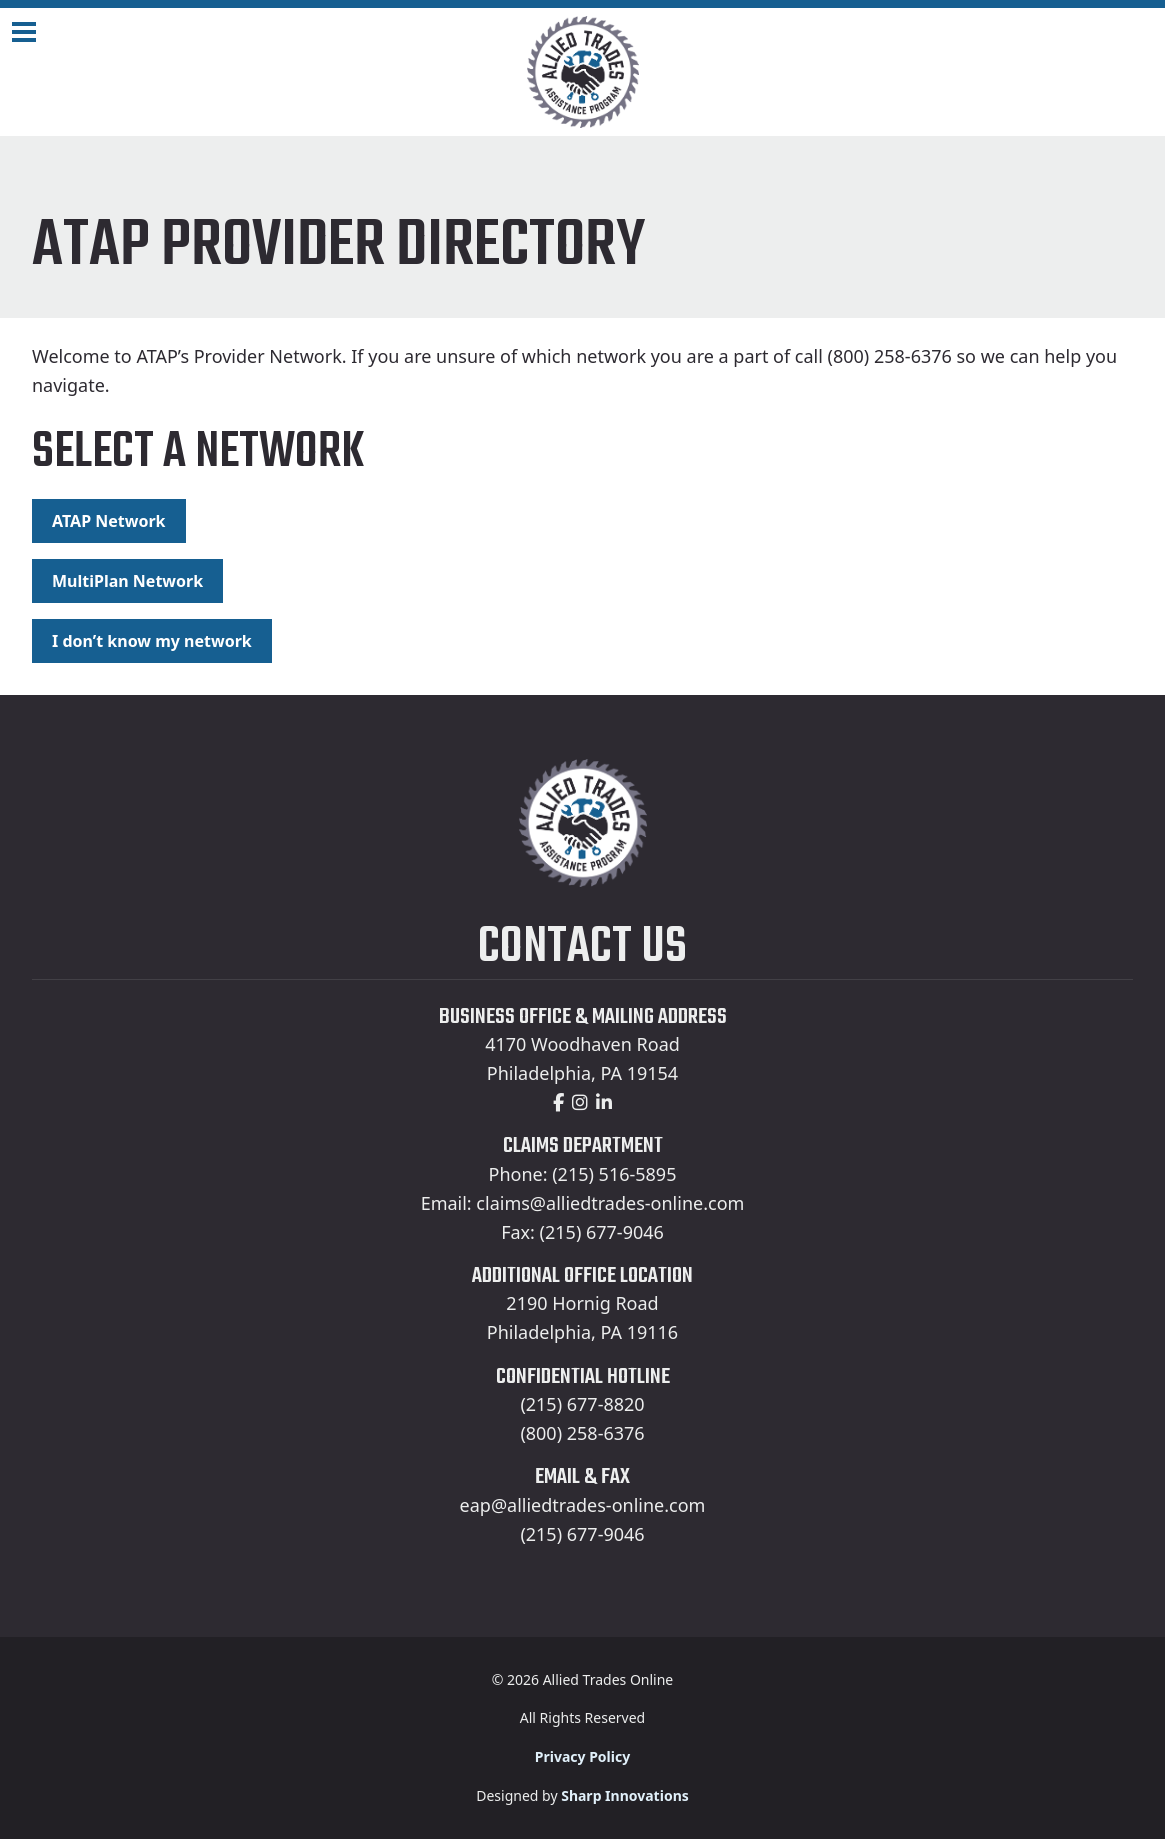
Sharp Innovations (625, 1795)
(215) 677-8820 (582, 1404)
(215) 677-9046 (582, 1534)
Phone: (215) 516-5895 (583, 1174)
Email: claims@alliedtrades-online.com (583, 1203)
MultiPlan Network (127, 581)
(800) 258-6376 (582, 1433)
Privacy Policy (582, 1756)
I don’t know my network (152, 641)
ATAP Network (109, 521)
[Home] (582, 72)
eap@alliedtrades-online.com (583, 1505)
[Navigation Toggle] (24, 32)
